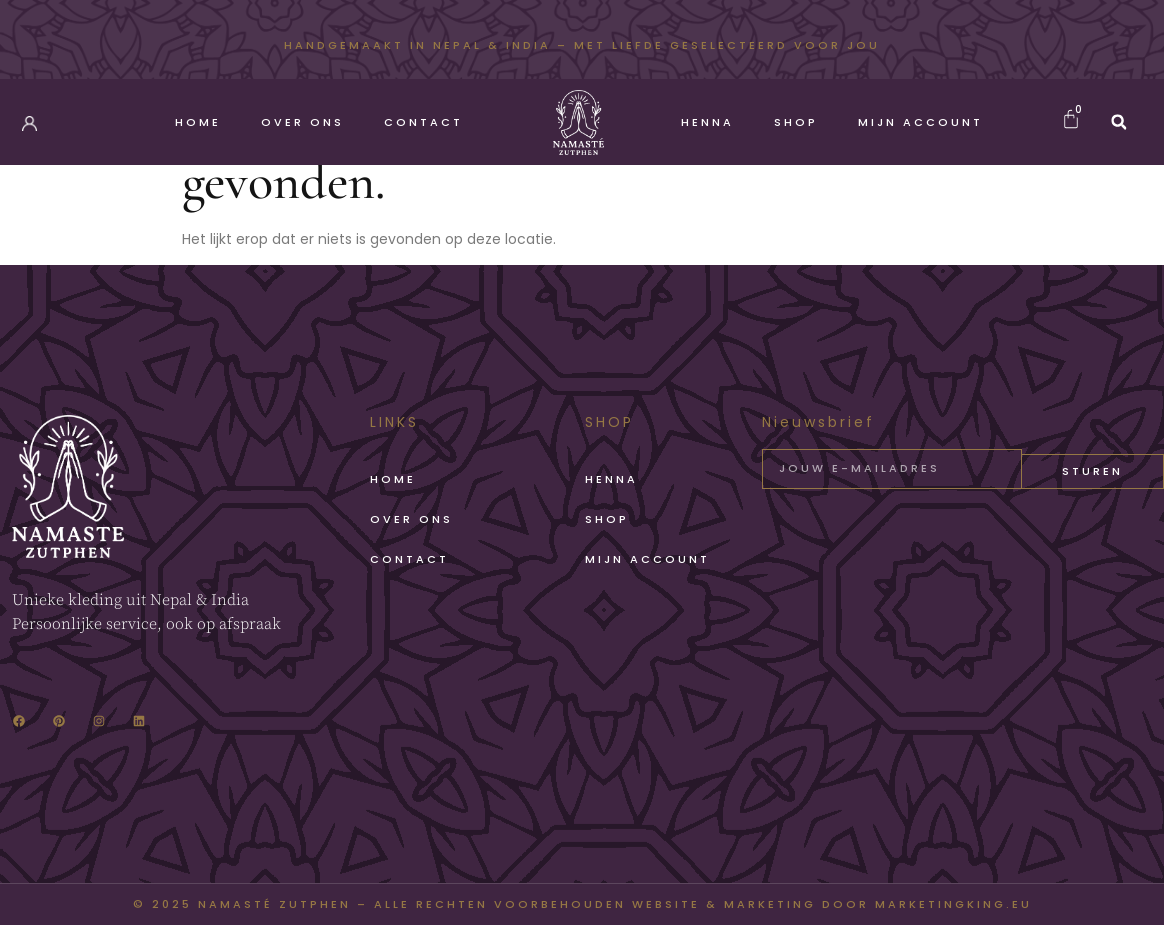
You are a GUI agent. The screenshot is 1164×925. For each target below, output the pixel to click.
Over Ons (302, 122)
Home (198, 122)
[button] (1119, 122)
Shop (796, 122)
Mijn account (920, 122)
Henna (707, 122)
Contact (423, 122)
